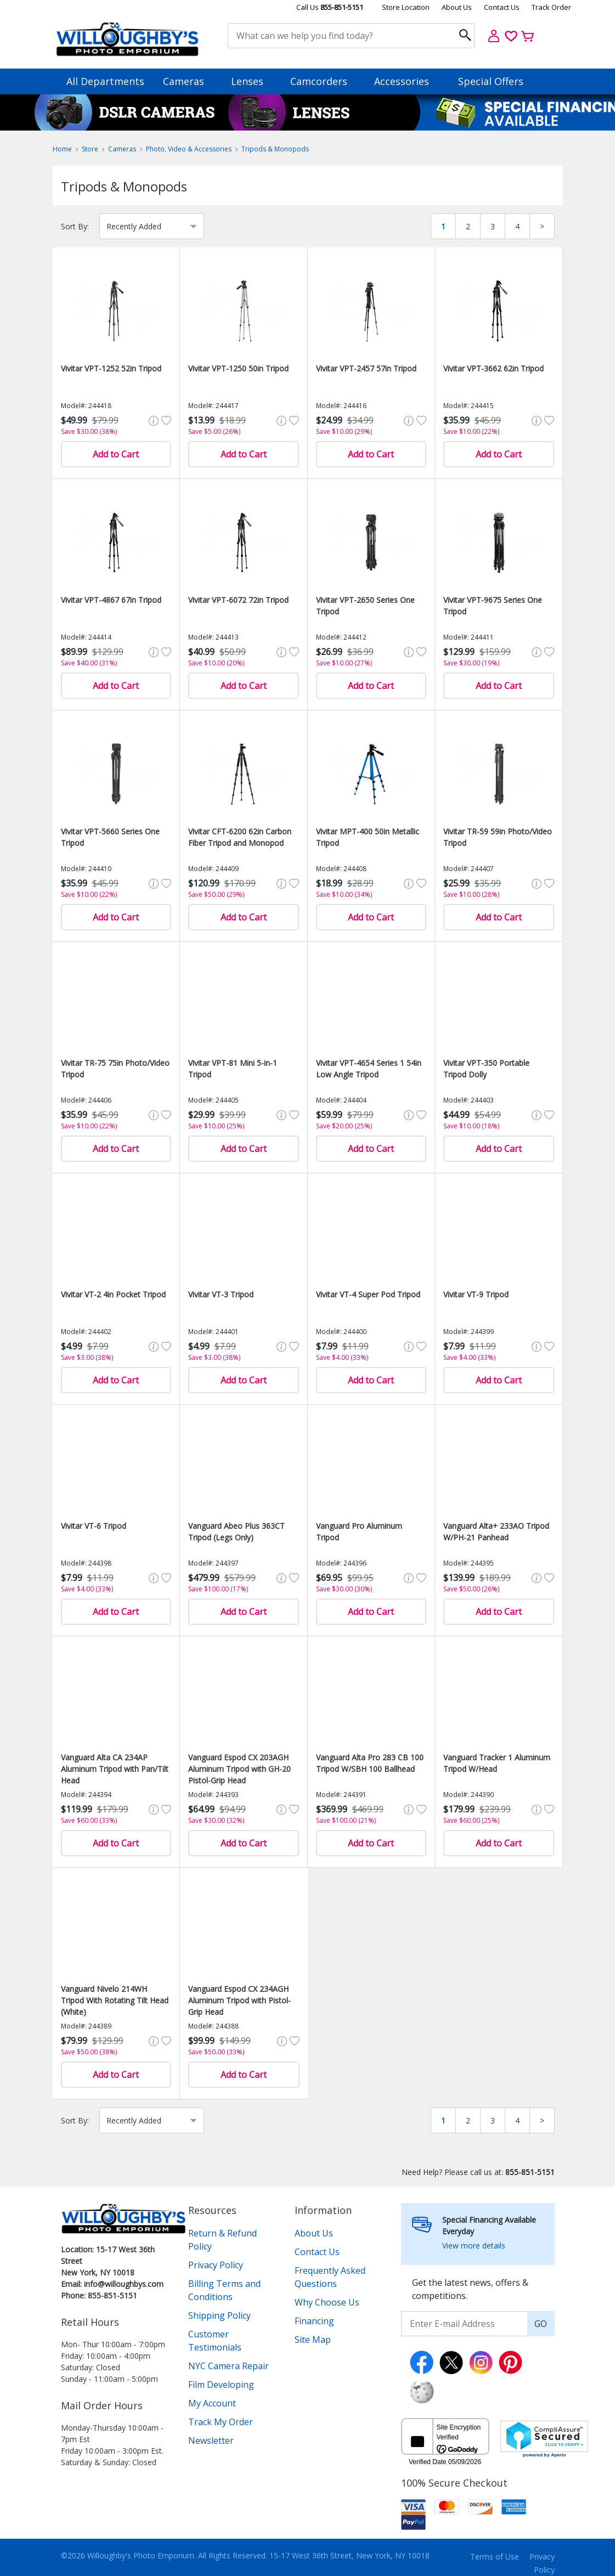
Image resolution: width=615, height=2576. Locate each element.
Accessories (406, 81)
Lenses (252, 81)
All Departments (105, 81)
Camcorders (324, 81)
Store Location (406, 7)
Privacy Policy (215, 2265)
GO (540, 2324)
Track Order (551, 7)
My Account (212, 2403)
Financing (314, 2321)
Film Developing (221, 2385)
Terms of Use (494, 2556)
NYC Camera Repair (228, 2366)
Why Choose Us (327, 2302)
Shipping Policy (219, 2315)
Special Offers (490, 81)
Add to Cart (116, 454)
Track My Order (220, 2422)
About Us (457, 7)
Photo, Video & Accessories (189, 149)
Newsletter (211, 2440)
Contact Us (502, 7)
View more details (473, 2245)
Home (62, 149)
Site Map (313, 2340)
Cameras (189, 81)
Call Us (329, 7)
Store (90, 149)
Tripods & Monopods (275, 149)
